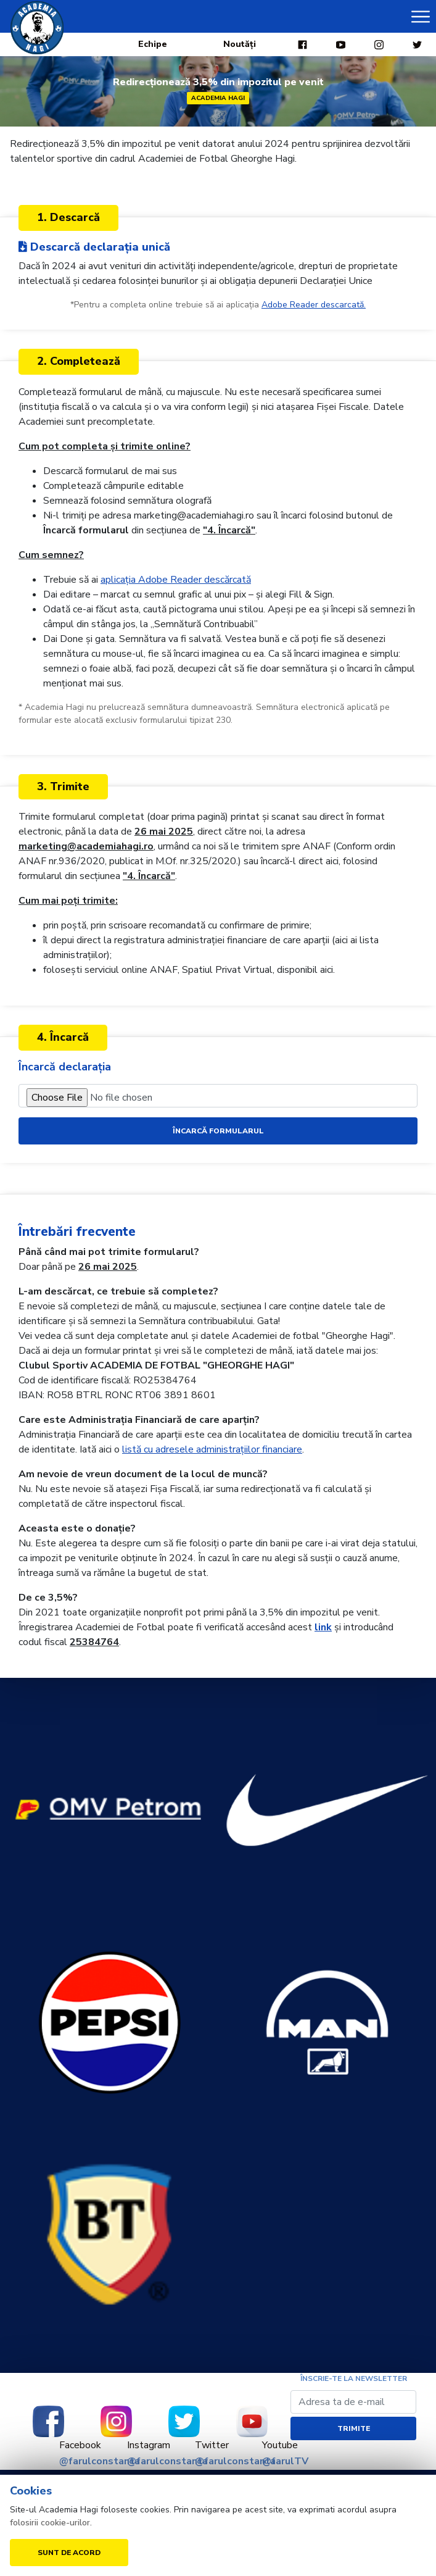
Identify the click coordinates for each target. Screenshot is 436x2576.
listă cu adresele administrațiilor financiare (212, 1449)
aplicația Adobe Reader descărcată (176, 579)
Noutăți (239, 44)
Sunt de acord (69, 2552)
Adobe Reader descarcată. (313, 305)
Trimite (353, 2428)
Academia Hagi (218, 98)
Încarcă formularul (218, 1131)
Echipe (152, 44)
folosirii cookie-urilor (50, 2522)
